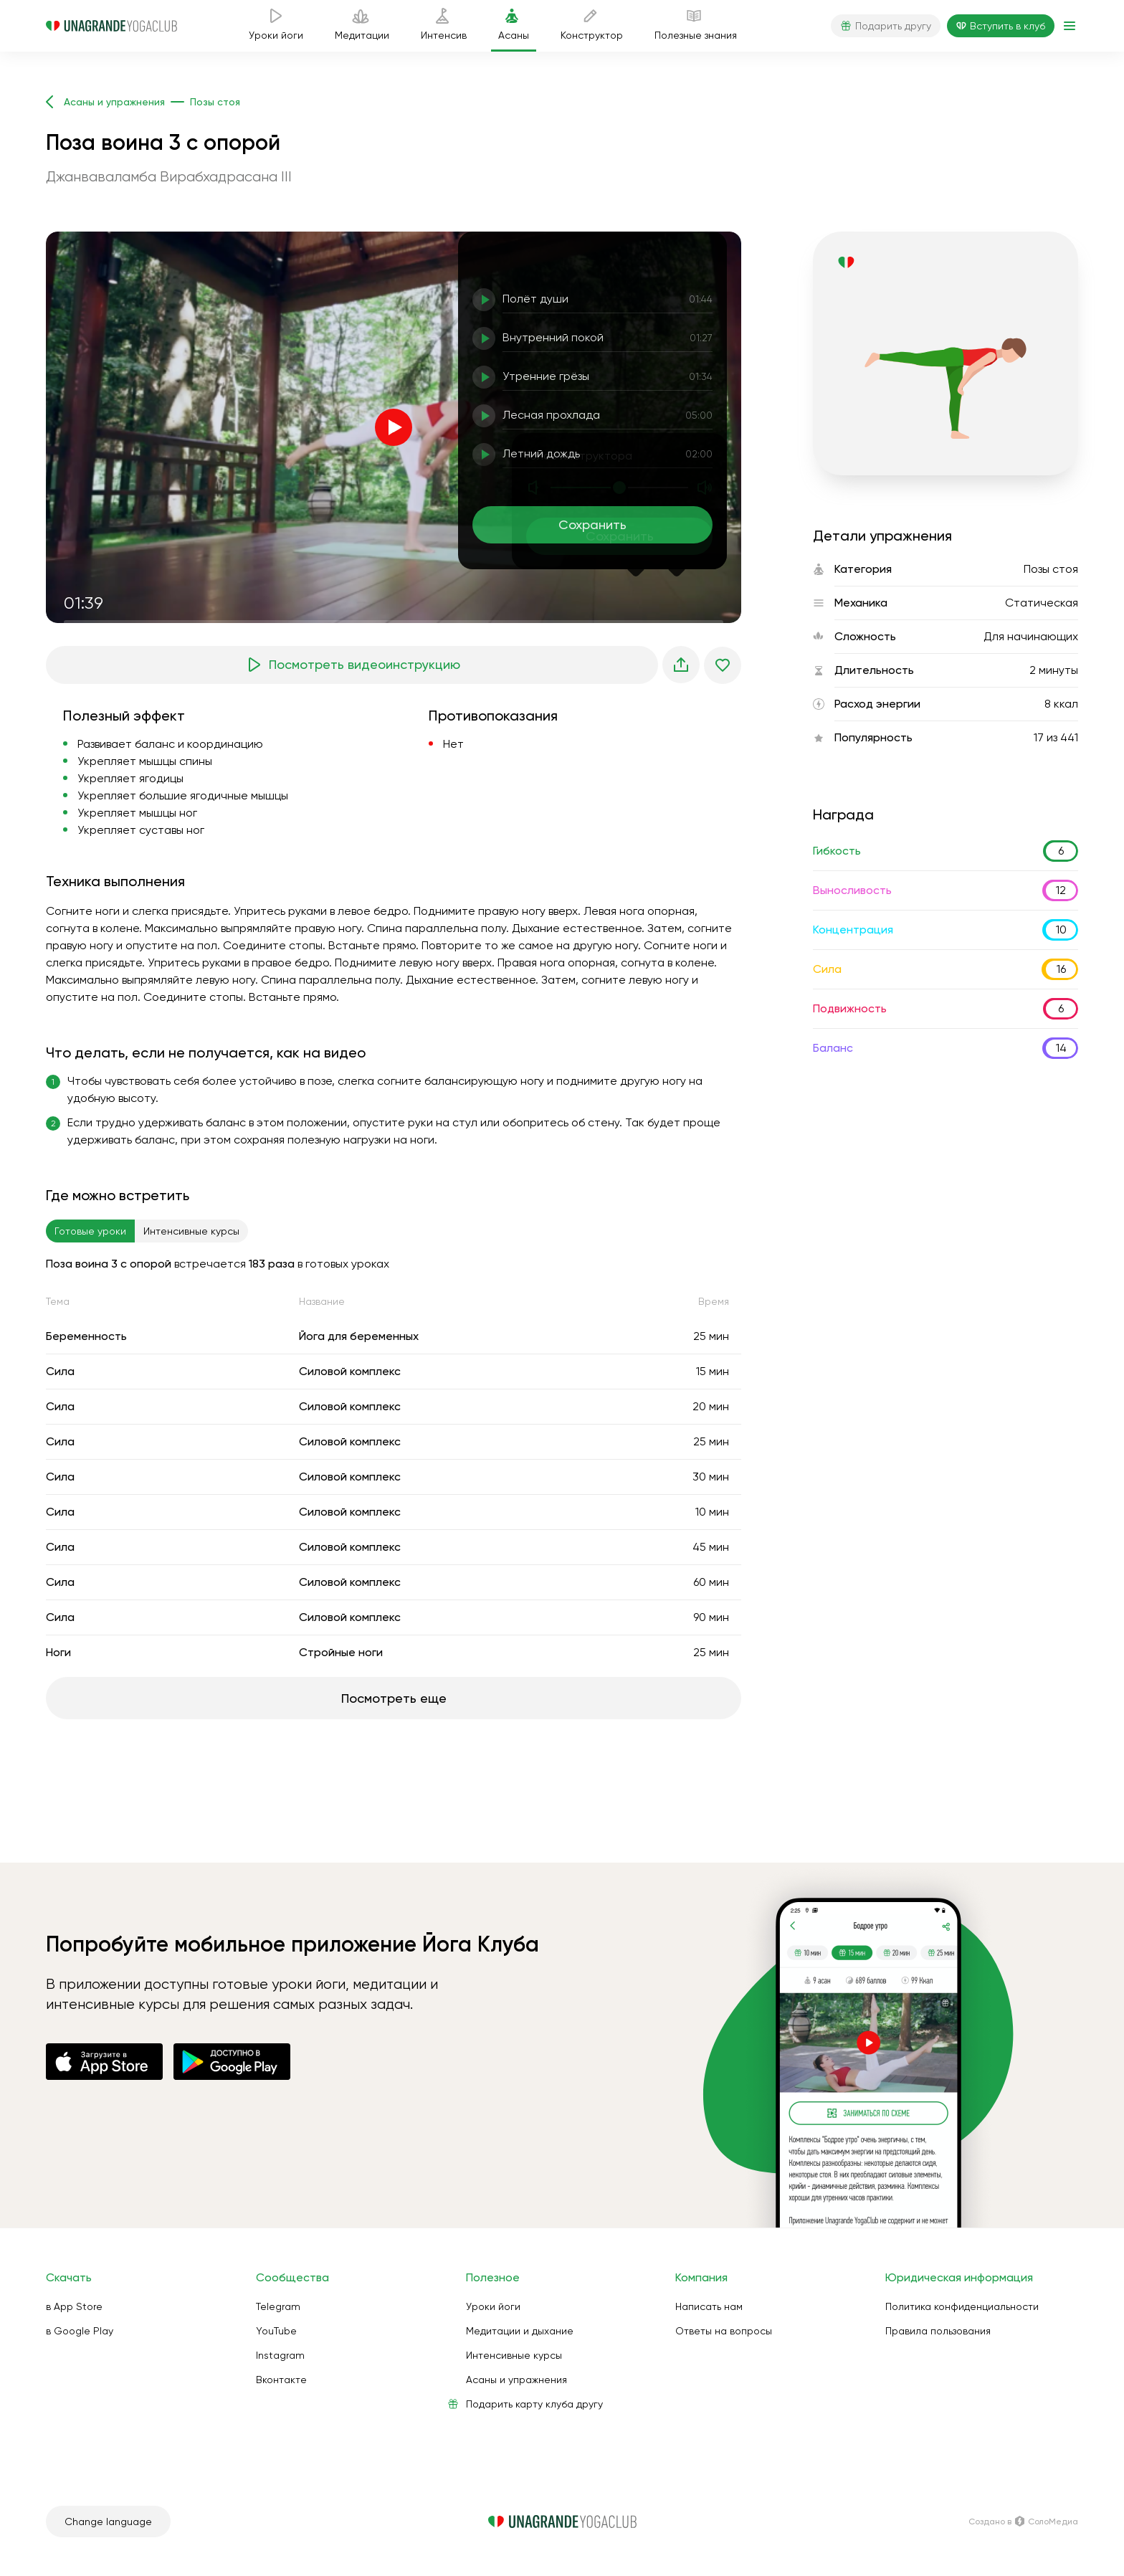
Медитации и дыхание (519, 2331)
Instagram (280, 2355)
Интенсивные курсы (514, 2355)
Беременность (86, 1336)
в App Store (74, 2306)
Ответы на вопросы (723, 2331)
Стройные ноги (341, 1652)
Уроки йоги (493, 2306)
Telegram (278, 2306)
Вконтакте (281, 2379)
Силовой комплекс (350, 1371)
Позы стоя (1051, 569)
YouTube (276, 2331)
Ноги (58, 1652)
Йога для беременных (359, 1336)
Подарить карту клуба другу (534, 2404)
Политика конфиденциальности (962, 2306)
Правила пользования (938, 2331)
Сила (60, 1371)
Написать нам (709, 2306)
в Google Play (79, 2331)
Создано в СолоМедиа (1023, 2521)
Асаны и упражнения (516, 2379)
